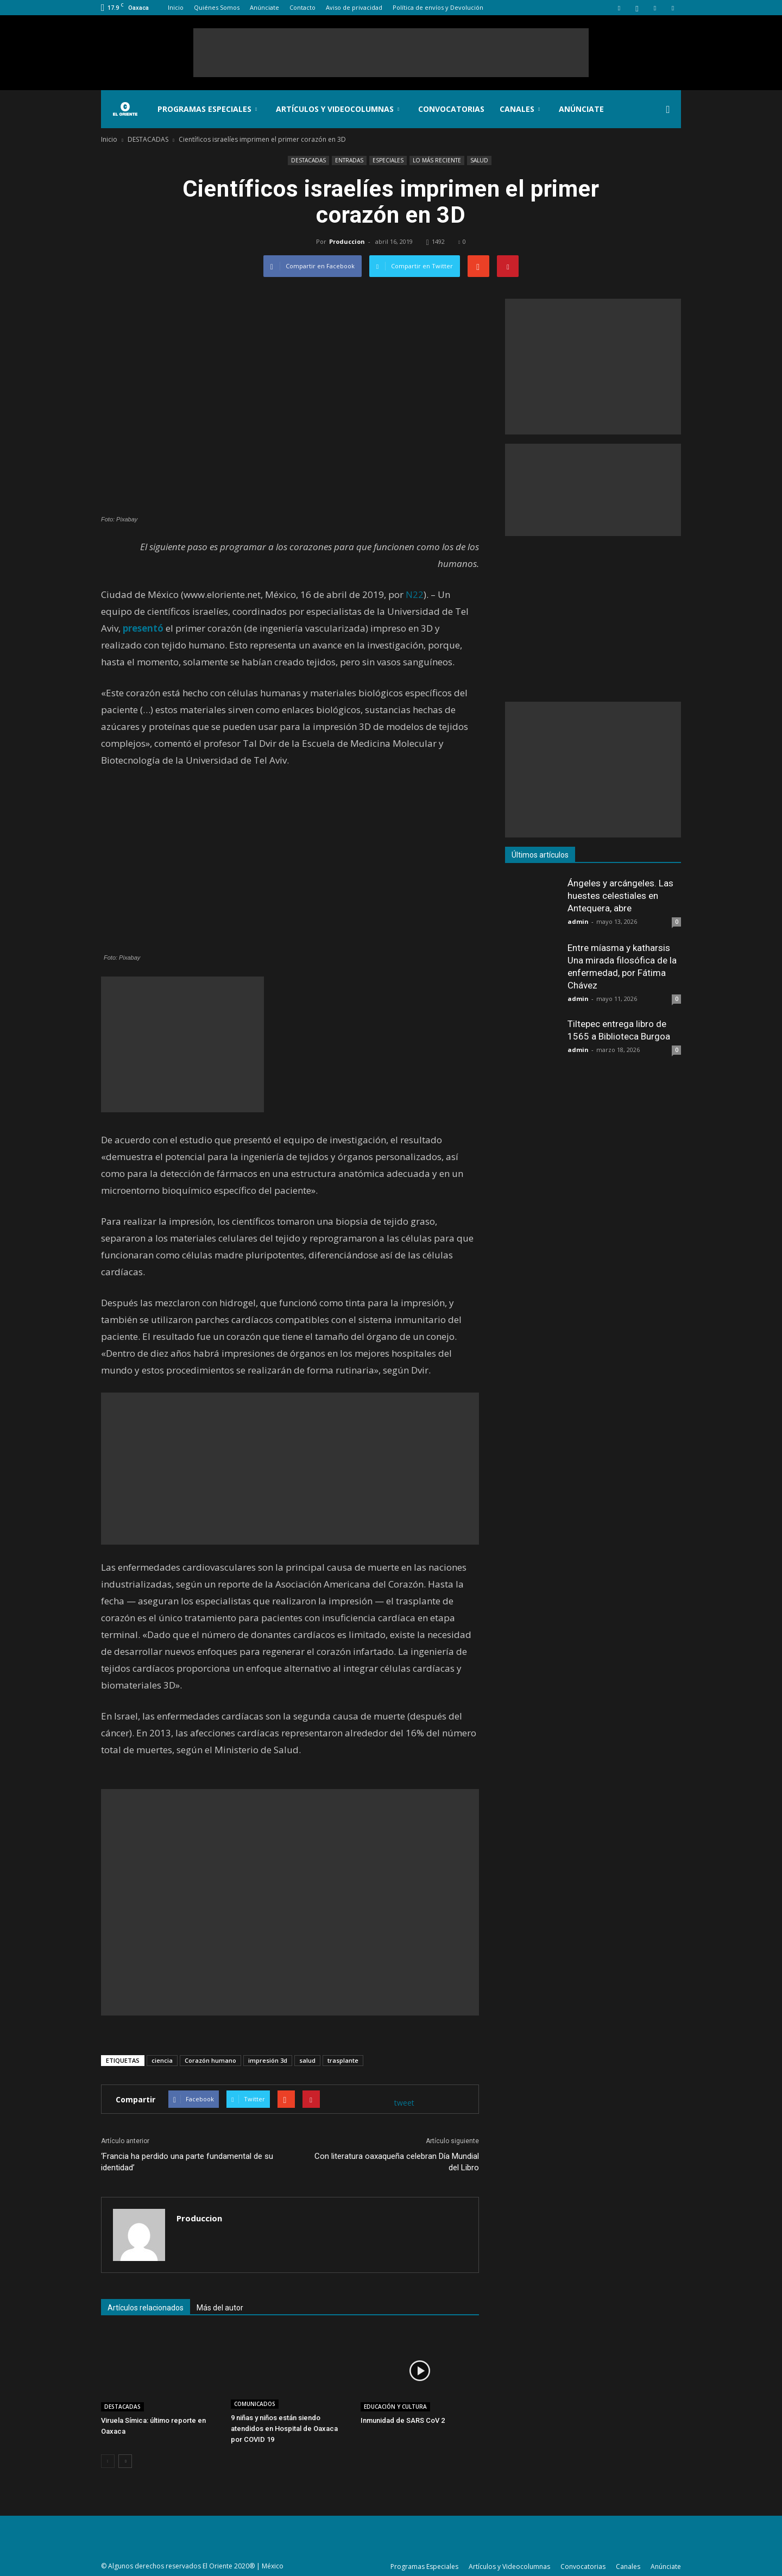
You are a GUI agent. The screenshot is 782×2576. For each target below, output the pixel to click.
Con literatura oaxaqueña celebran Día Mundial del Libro (396, 2161)
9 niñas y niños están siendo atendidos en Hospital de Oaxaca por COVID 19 (284, 2428)
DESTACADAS (308, 160)
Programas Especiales (207, 109)
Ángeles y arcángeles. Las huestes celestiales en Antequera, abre (620, 896)
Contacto (302, 7)
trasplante (342, 2060)
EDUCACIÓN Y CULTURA (395, 2406)
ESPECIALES (388, 160)
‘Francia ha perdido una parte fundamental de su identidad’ (187, 2161)
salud (307, 2060)
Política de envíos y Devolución (438, 7)
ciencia (162, 2060)
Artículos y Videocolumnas (337, 109)
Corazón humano (210, 2060)
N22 (415, 594)
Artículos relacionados (146, 2307)
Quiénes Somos (216, 7)
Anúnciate (264, 7)
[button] (668, 109)
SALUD (479, 160)
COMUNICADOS (254, 2404)
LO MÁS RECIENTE (437, 160)
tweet (404, 2103)
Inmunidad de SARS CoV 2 (403, 2420)
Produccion (347, 241)
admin (578, 921)
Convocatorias (451, 109)
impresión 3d (267, 2060)
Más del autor (220, 2307)
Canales (520, 109)
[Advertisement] (391, 52)
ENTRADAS (349, 160)
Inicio (176, 7)
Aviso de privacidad (354, 7)
